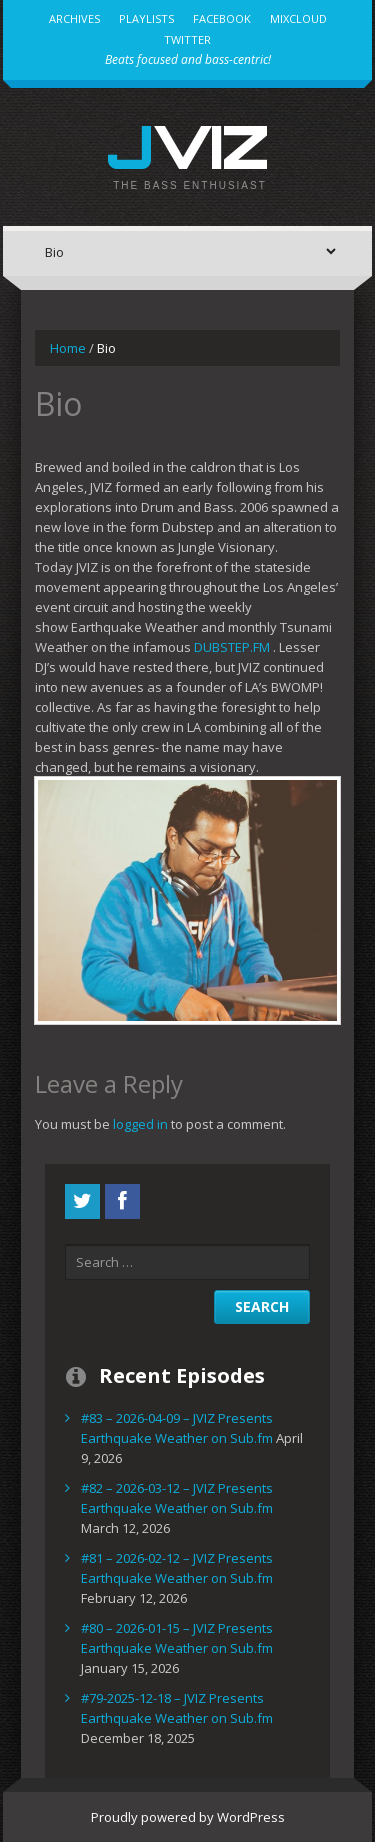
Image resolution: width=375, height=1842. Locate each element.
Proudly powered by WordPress (188, 1817)
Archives (74, 18)
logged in (140, 1124)
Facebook (222, 18)
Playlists (146, 18)
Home (68, 348)
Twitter (187, 39)
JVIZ (187, 146)
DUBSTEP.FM (232, 647)
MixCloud (298, 18)
